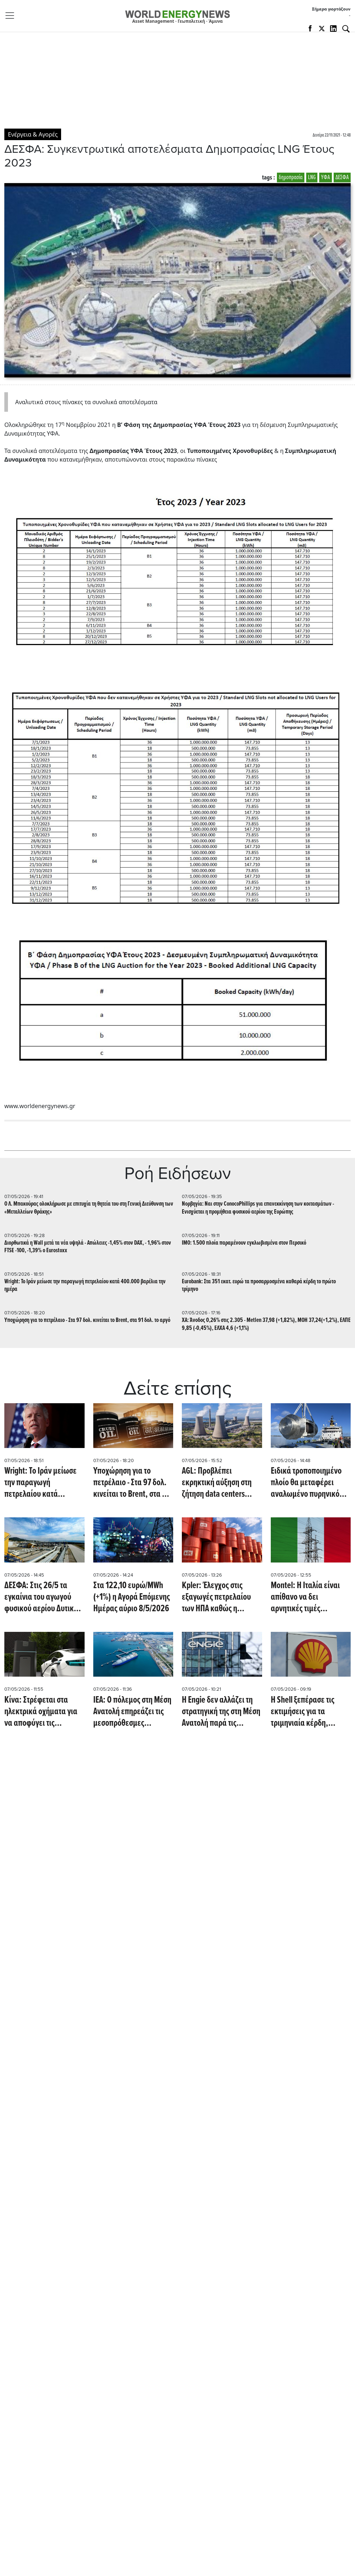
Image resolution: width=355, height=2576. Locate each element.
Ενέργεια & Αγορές (32, 134)
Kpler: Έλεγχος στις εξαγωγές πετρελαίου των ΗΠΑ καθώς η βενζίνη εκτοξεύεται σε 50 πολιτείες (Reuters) (218, 1597)
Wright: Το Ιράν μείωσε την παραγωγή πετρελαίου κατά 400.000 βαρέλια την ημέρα (85, 1285)
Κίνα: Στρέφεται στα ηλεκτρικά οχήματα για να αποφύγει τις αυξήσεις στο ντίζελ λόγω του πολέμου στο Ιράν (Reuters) (44, 1711)
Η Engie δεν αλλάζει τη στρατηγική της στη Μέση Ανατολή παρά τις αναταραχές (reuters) (221, 1711)
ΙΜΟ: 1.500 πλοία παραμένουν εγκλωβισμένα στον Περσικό (244, 1243)
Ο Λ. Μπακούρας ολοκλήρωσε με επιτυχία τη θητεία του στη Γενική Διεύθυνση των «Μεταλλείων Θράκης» (88, 1207)
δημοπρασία (291, 177)
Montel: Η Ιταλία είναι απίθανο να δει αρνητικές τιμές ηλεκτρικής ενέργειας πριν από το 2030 (305, 1597)
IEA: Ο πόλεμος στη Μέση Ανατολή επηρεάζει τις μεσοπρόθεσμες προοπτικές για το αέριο (132, 1711)
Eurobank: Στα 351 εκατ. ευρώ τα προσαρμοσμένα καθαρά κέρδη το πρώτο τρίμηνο (259, 1285)
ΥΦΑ (325, 177)
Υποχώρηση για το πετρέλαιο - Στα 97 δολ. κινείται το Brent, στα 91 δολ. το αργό (87, 1320)
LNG (312, 177)
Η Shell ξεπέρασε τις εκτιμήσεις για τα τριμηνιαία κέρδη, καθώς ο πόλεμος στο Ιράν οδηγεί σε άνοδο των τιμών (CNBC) (304, 1711)
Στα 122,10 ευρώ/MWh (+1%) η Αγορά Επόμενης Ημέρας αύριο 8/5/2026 (131, 1597)
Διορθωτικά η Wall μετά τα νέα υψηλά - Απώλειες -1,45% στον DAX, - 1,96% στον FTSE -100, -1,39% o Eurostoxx (87, 1246)
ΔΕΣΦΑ (342, 177)
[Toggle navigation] (12, 15)
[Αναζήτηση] (346, 29)
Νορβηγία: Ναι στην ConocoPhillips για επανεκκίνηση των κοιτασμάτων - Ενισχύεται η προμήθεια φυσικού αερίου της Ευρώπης (258, 1207)
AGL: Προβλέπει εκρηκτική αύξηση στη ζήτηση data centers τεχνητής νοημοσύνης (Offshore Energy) (217, 1482)
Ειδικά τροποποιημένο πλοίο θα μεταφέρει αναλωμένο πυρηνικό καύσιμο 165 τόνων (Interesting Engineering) (310, 1482)
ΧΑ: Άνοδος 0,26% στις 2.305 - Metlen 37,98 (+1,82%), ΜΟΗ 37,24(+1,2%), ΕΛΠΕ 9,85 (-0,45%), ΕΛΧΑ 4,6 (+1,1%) (266, 1324)
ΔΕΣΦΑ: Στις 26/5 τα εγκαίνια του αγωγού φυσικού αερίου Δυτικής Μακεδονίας (42, 1597)
